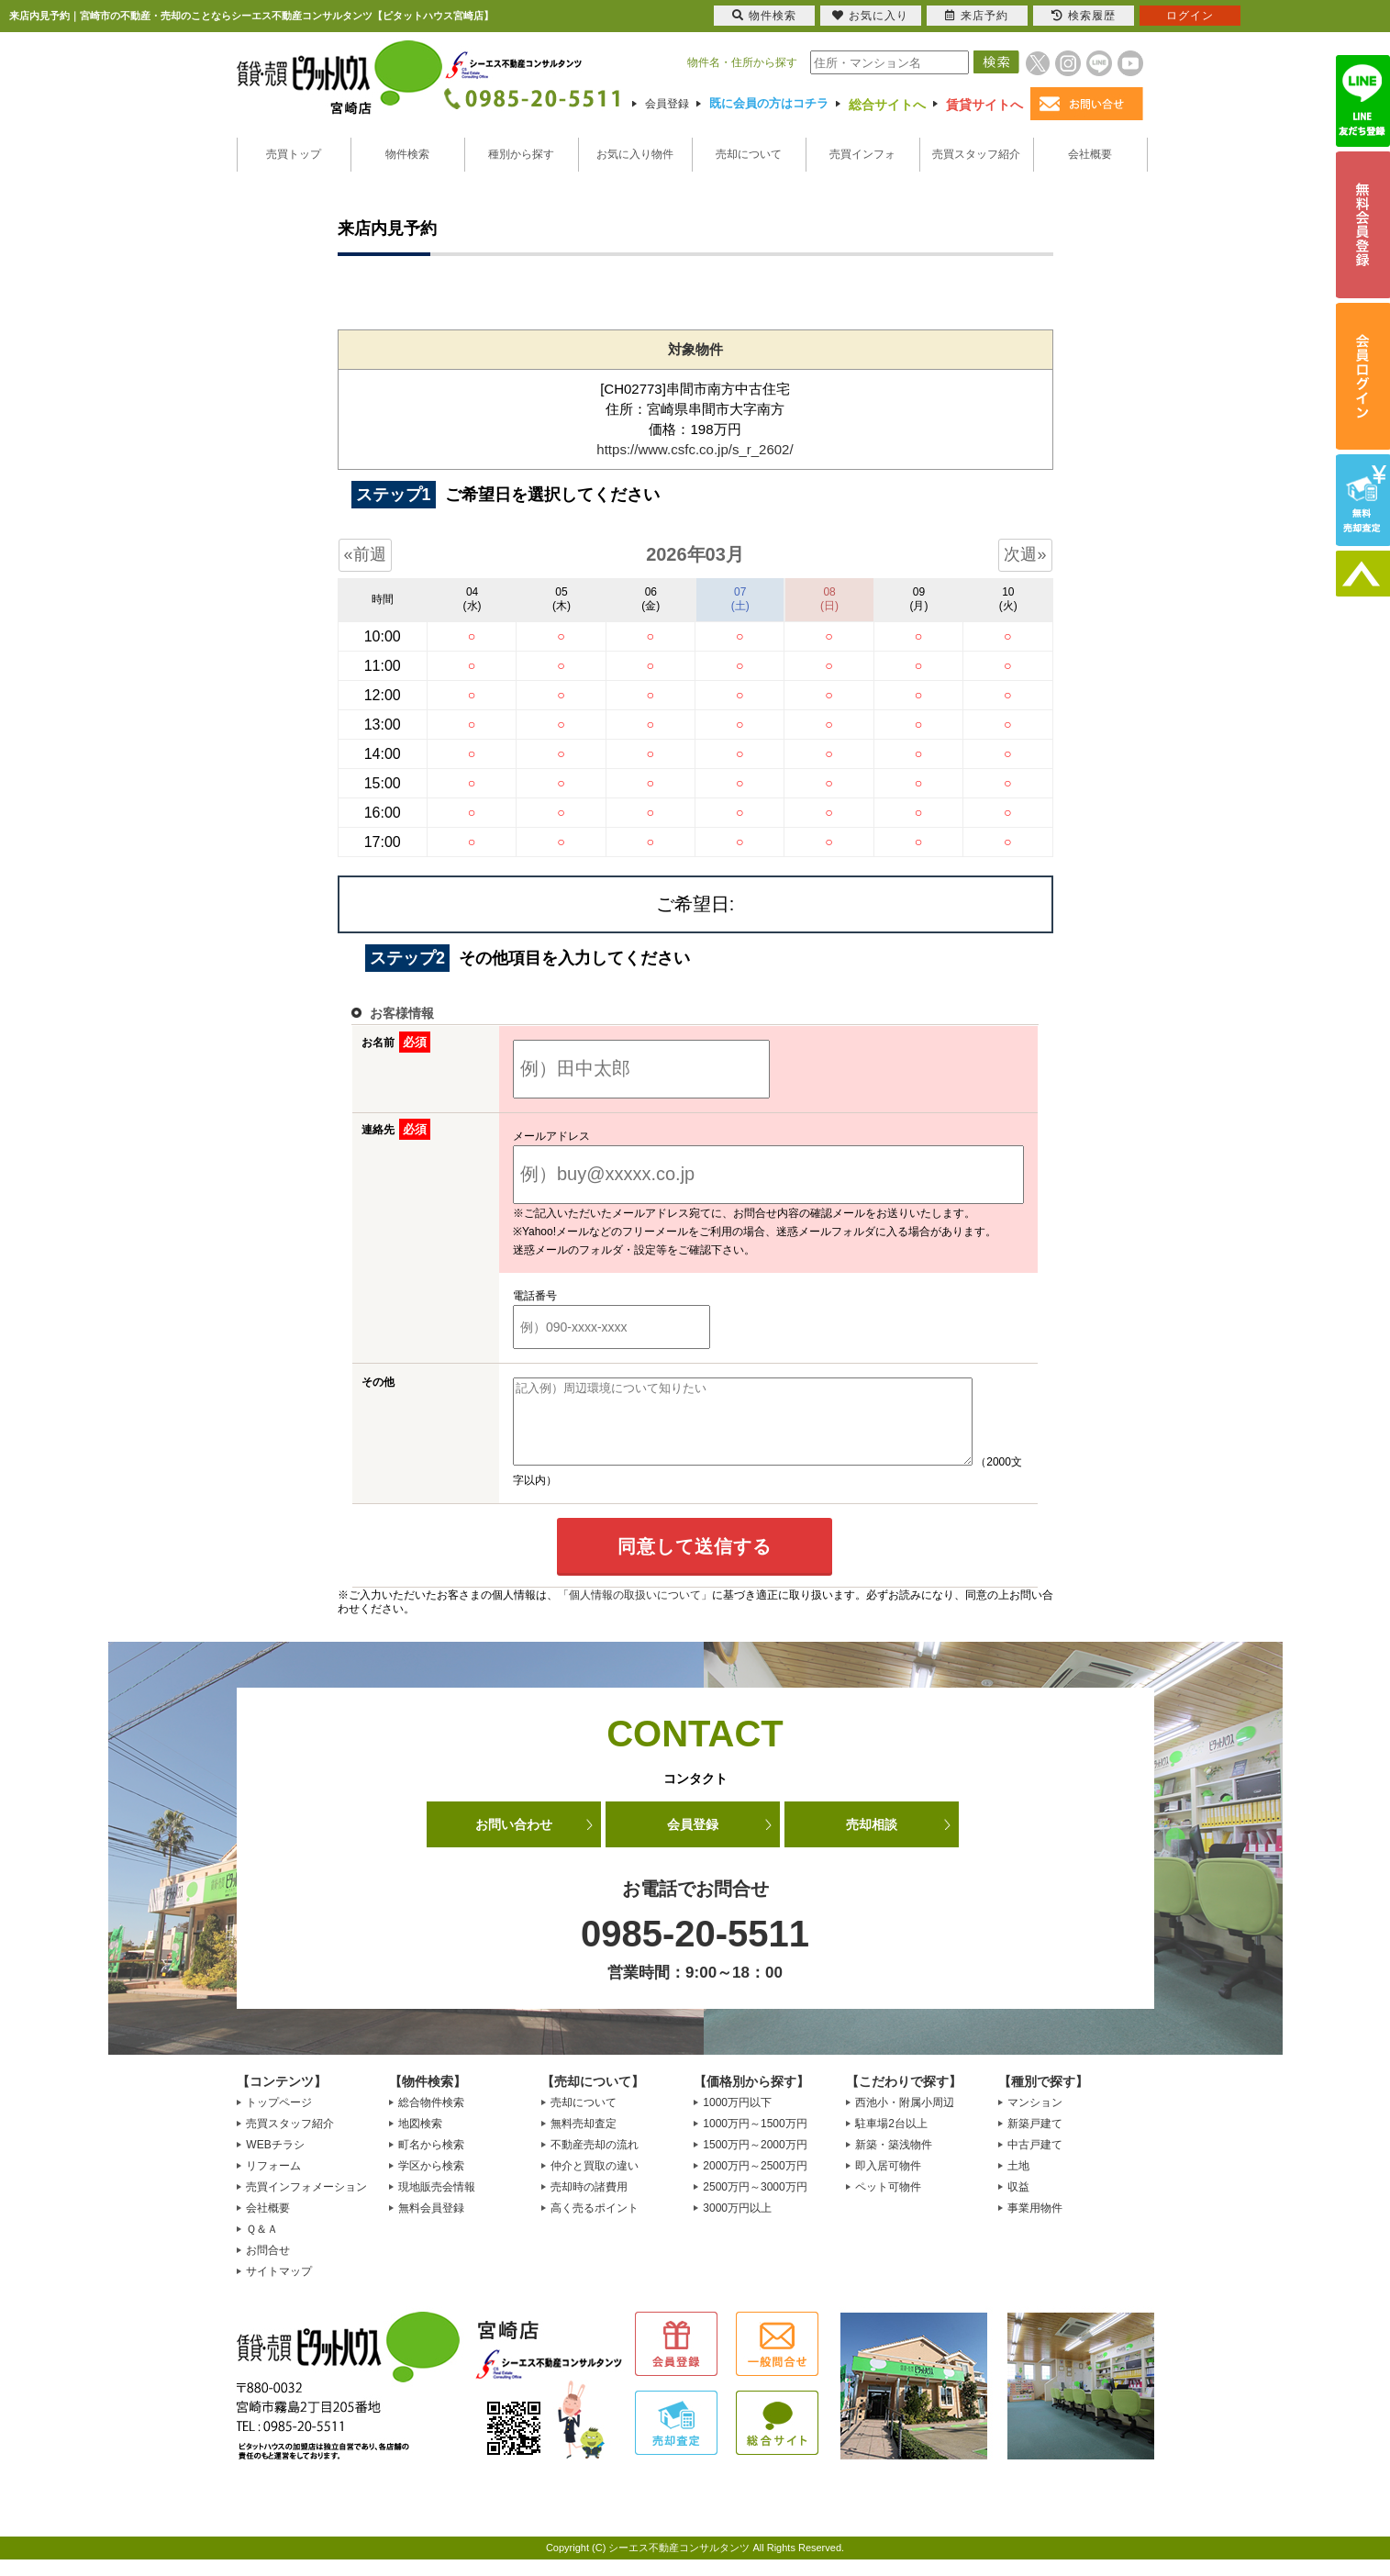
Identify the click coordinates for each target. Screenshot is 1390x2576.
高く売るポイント (594, 2224)
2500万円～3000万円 (754, 2203)
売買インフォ (862, 154)
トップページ (279, 2119)
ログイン (1190, 15)
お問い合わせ (513, 1841)
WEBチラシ (275, 2161)
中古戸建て (1034, 2161)
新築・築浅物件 (893, 2161)
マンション (1034, 2119)
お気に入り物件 (634, 154)
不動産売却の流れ (594, 2161)
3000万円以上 (737, 2224)
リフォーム (273, 2182)
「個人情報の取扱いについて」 (635, 1611)
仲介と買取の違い (594, 2182)
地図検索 (420, 2140)
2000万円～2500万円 (754, 2182)
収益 (1018, 2203)
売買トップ (293, 154)
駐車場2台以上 (891, 2140)
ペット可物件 (888, 2203)
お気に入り (870, 15)
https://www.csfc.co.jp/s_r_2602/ (694, 449)
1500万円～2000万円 (754, 2161)
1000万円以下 (737, 2119)
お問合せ (268, 2266)
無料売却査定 (583, 2140)
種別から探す (521, 154)
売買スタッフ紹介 (976, 154)
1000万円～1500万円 (754, 2140)
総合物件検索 (431, 2119)
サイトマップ (279, 2287)
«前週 (365, 554)
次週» (1025, 554)
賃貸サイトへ (984, 104)
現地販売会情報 (436, 2203)
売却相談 (871, 1841)
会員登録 (667, 103)
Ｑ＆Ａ (262, 2245)
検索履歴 (1083, 15)
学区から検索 (431, 2182)
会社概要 (1090, 154)
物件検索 (407, 154)
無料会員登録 (431, 2224)
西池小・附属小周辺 (904, 2119)
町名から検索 (431, 2161)
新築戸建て (1034, 2140)
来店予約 (976, 15)
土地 (1018, 2182)
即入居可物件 (888, 2182)
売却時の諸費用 (589, 2203)
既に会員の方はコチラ (768, 103)
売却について (749, 154)
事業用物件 (1034, 2224)
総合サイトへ (887, 104)
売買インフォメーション (306, 2203)
